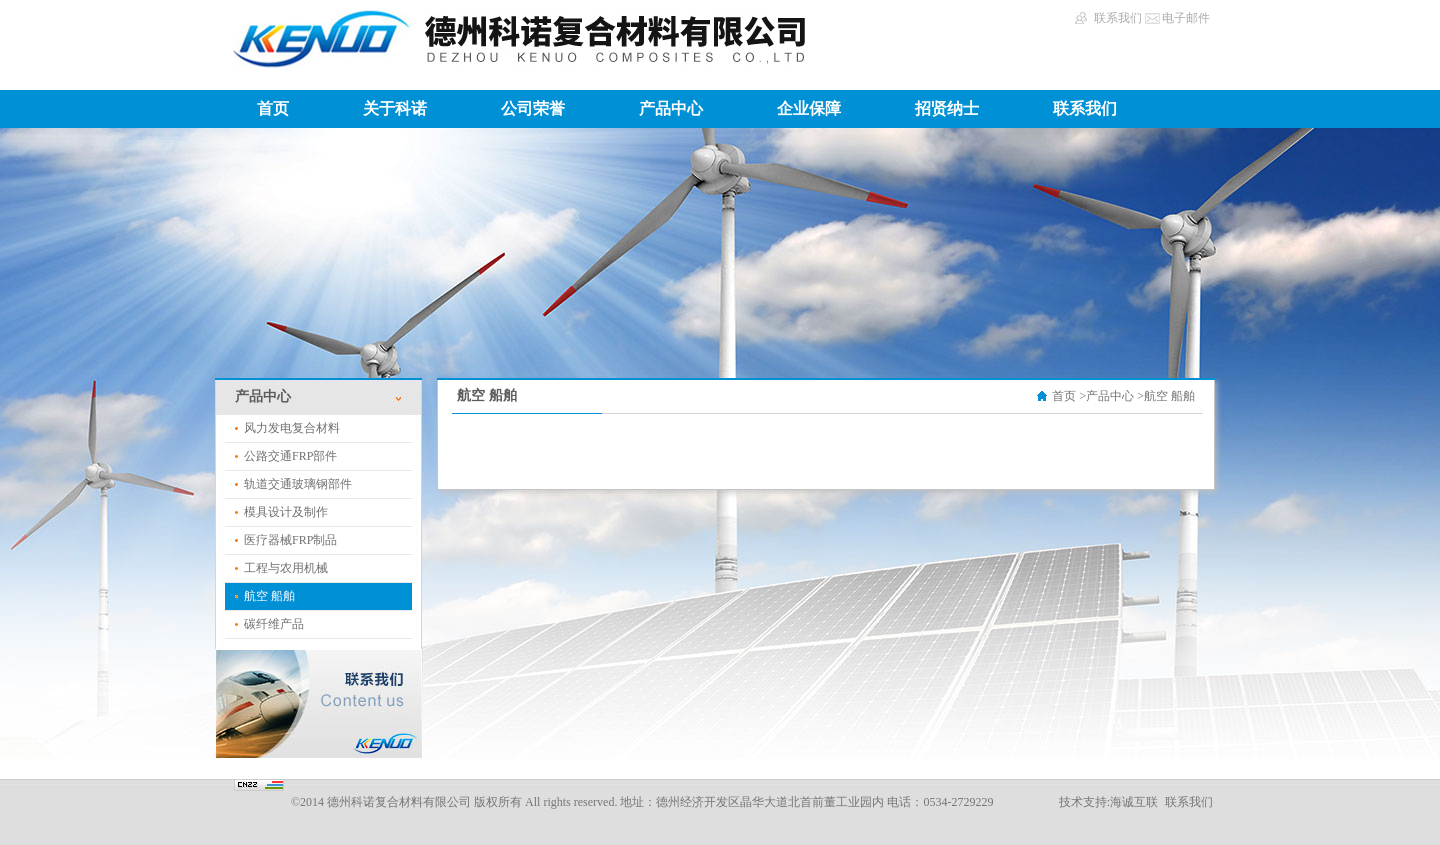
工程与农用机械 (286, 568)
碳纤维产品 (274, 624)
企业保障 (809, 108)
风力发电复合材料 (292, 428)
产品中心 (671, 108)
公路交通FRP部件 (290, 456)
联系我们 (1118, 18)
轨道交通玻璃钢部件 (298, 484)
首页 (273, 108)
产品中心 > (1115, 396)
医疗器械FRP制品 (290, 540)
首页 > (1069, 396)
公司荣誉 (533, 108)
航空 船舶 (269, 596)
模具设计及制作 (286, 512)
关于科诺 (395, 108)
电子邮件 (1186, 18)
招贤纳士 (947, 108)
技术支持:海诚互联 (1108, 802)
